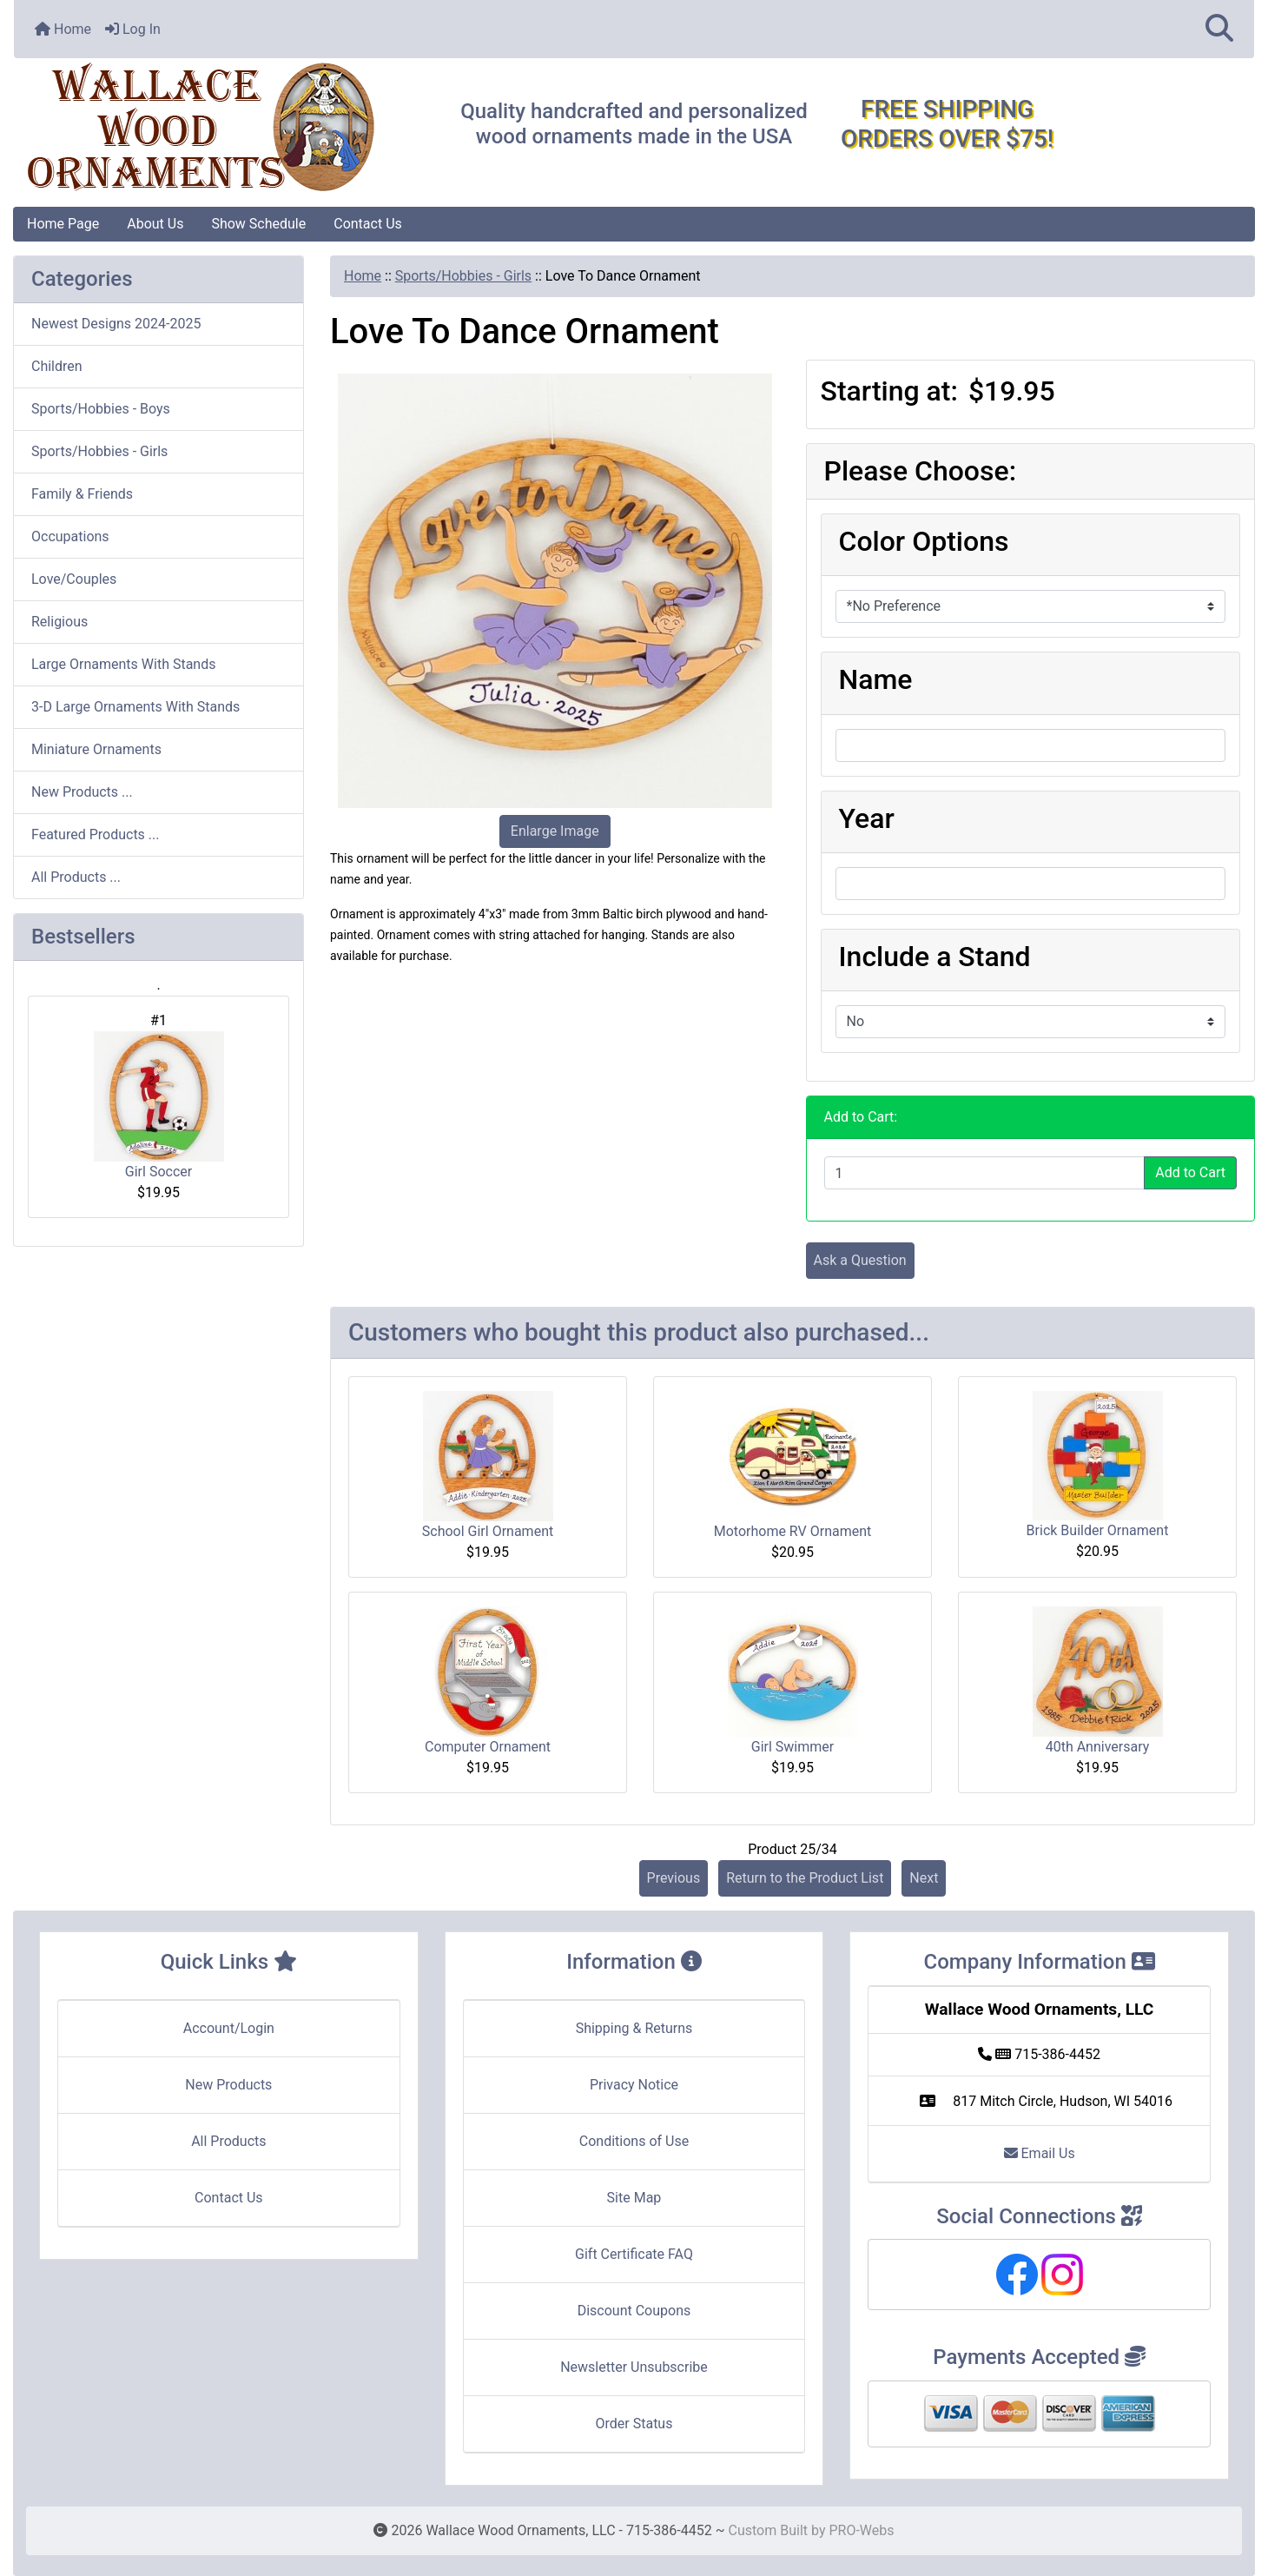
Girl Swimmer (792, 1746)
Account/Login (228, 2028)
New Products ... (82, 792)
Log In (133, 29)
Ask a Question (860, 1260)
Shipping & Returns (634, 2028)
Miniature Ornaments (96, 749)
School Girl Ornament (487, 1531)
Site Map (634, 2197)
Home (63, 29)
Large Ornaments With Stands (123, 664)
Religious (59, 621)
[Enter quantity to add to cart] (985, 1172)
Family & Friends (82, 494)
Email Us (1039, 2153)
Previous (674, 1878)
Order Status (634, 2423)
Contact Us (368, 223)
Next (923, 1878)
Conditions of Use (634, 2141)
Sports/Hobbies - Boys (100, 409)
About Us (155, 223)
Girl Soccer (159, 1105)
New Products (228, 2084)
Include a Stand (935, 956)
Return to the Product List (804, 1878)
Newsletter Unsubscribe (634, 2367)
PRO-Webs (861, 2530)
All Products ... (76, 877)
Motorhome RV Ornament (793, 1531)
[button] (1219, 29)
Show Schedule (258, 223)
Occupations (70, 536)
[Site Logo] (220, 128)
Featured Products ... (95, 834)
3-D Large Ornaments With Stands (135, 707)
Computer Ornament (488, 1746)
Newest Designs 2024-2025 (116, 323)
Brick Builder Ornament (1098, 1530)
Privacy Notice (634, 2084)
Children (57, 366)
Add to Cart (1190, 1172)
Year (867, 818)
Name (876, 679)
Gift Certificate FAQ (634, 2254)
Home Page (63, 223)
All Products (228, 2141)
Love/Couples (73, 579)
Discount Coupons (634, 2310)
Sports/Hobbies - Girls (463, 276)
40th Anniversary (1098, 1746)
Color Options (924, 541)
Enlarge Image (555, 831)
